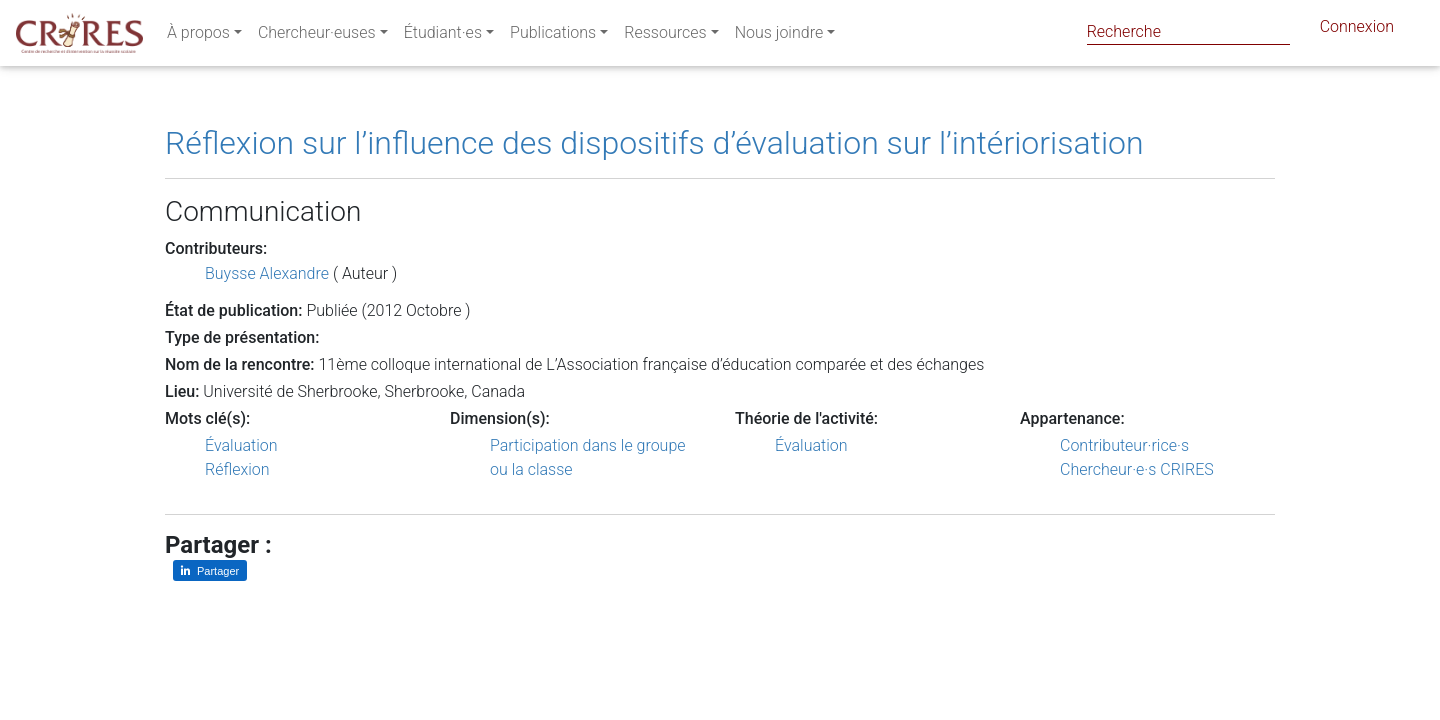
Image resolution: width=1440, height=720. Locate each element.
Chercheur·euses (317, 36)
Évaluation (241, 445)
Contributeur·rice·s (1124, 445)
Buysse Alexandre (267, 273)
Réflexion (237, 469)
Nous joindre (779, 36)
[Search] (1188, 31)
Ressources (665, 36)
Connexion (1357, 30)
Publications (553, 36)
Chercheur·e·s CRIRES (1137, 469)
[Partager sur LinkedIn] (210, 570)
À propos (198, 36)
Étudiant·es (443, 36)
